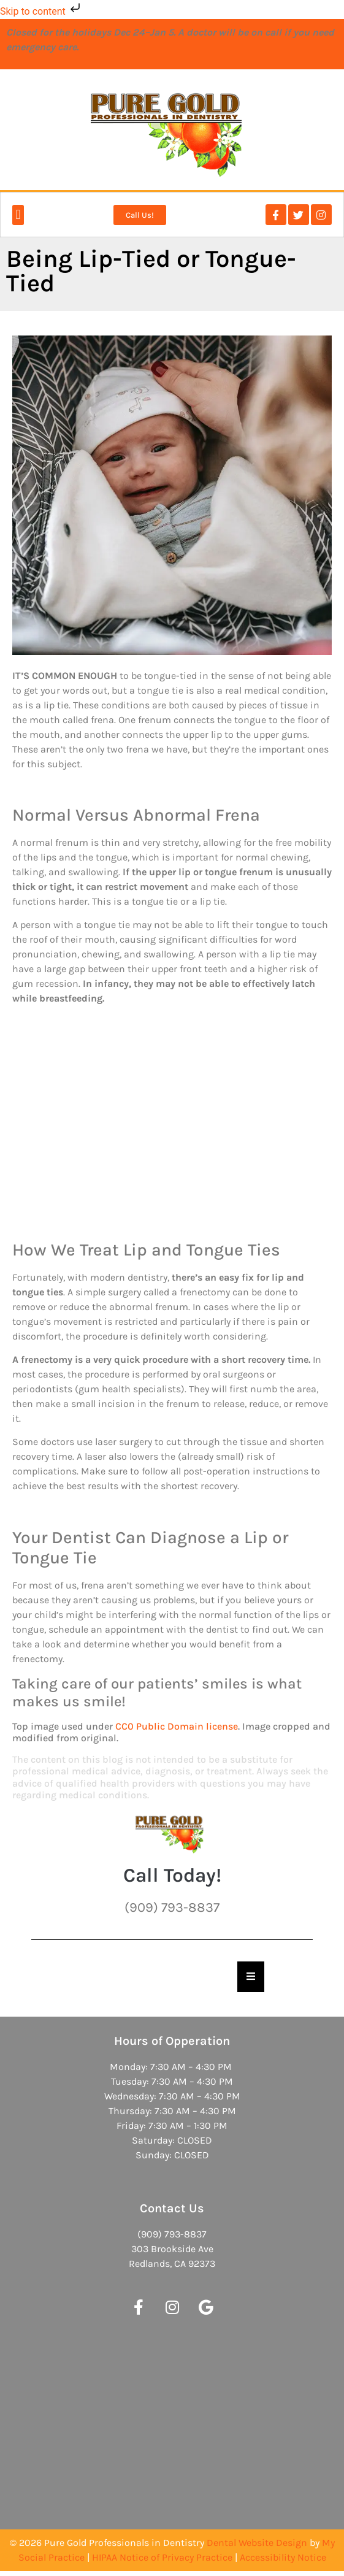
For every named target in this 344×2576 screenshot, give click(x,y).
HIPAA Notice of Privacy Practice (162, 2557)
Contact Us (172, 2208)
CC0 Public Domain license (176, 1726)
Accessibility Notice (283, 2557)
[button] (18, 215)
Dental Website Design (257, 2542)
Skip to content (41, 11)
